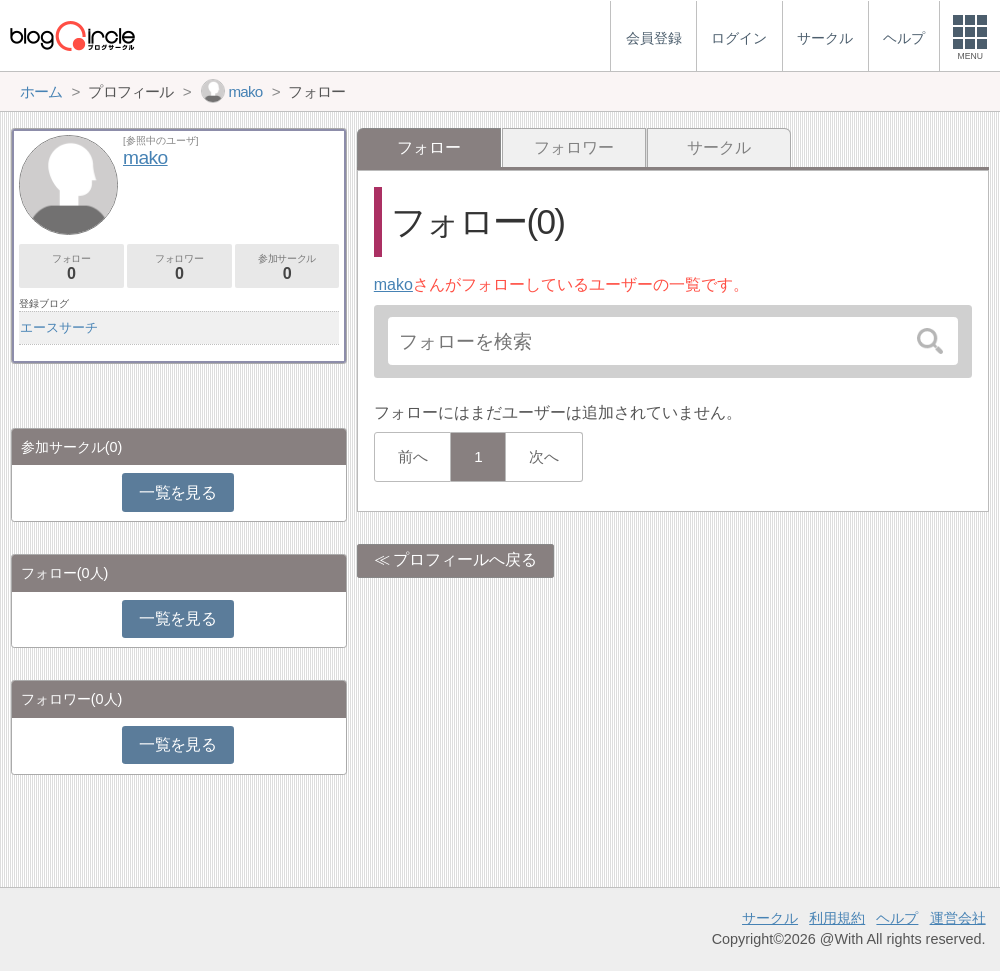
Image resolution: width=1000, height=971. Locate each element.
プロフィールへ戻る (465, 559)
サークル (719, 147)
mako (393, 284)
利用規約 (837, 918)
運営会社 (958, 918)
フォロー (71, 267)
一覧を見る (177, 492)
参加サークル (287, 267)
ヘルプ (897, 918)
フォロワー (574, 147)
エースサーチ (59, 327)
